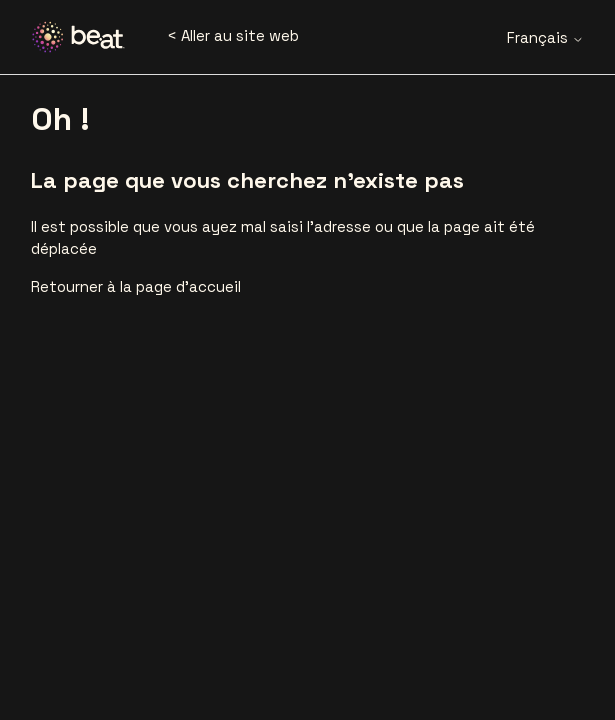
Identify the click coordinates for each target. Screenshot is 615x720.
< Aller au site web (233, 35)
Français (545, 37)
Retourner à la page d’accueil (136, 286)
